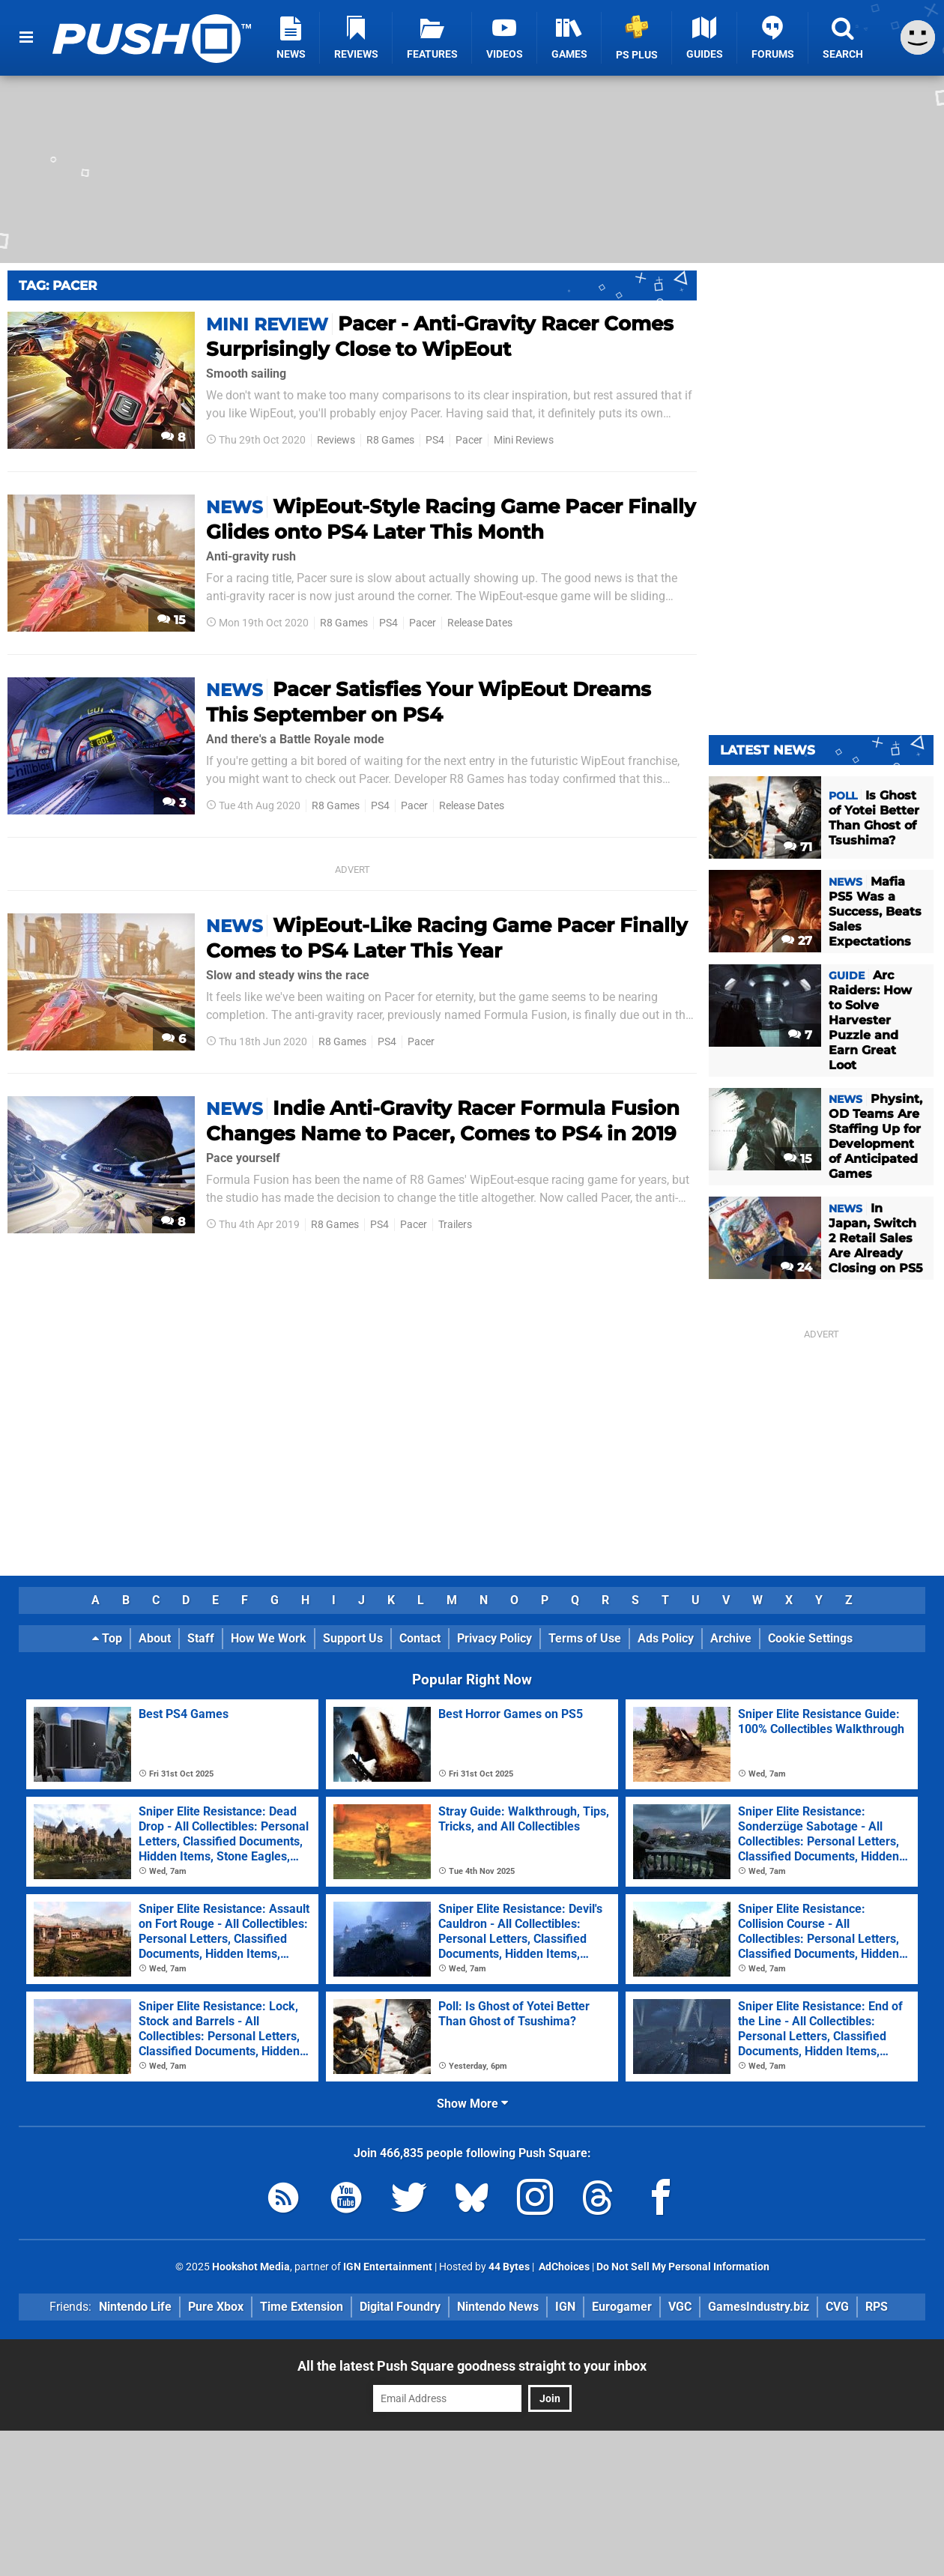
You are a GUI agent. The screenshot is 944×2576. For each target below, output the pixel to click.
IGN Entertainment (387, 2267)
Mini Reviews (524, 440)
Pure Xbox (215, 2307)
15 (171, 620)
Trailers (455, 1224)
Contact (420, 1638)
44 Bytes (509, 2267)
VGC (680, 2307)
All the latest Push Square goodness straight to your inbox (472, 2366)
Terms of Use (584, 1638)
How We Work (268, 1638)
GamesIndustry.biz (758, 2307)
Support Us (353, 1638)
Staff (200, 1638)
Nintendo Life (135, 2307)
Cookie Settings (810, 1638)
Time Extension (301, 2307)
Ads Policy (666, 1638)
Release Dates (479, 623)
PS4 (435, 440)
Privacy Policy (494, 1638)
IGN (565, 2307)
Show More (472, 2103)
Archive (730, 1638)
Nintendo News (498, 2307)
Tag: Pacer (58, 285)
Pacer (469, 440)
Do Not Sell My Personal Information (682, 2267)
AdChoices (563, 2267)
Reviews (336, 440)
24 (796, 1267)
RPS (876, 2307)
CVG (837, 2307)
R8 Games (390, 440)
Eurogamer (622, 2307)
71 (798, 847)
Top (107, 1638)
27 (796, 941)
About (155, 1638)
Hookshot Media (251, 2267)
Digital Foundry (400, 2307)
